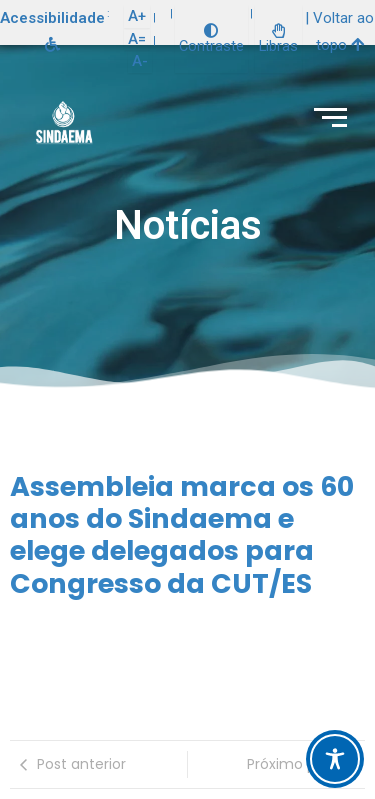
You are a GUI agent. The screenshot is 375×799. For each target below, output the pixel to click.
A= (137, 39)
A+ (137, 16)
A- (140, 61)
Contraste (211, 39)
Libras (278, 39)
